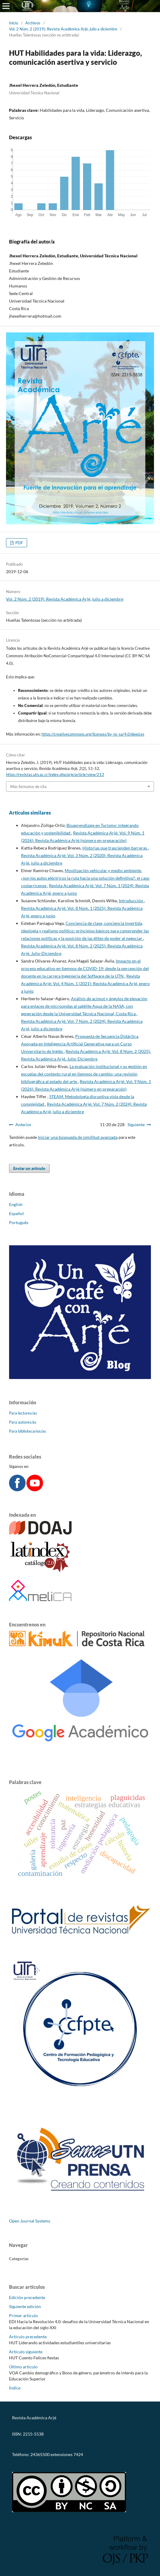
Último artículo (23, 2366)
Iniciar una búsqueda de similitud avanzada (78, 1137)
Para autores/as (22, 1422)
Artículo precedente (28, 2336)
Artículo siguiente (25, 2351)
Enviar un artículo (29, 1168)
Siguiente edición (25, 2306)
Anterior (23, 1124)
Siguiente (136, 1124)
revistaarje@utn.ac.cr (32, 2444)
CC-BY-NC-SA (25, 2464)
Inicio (13, 22)
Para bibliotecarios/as (27, 1431)
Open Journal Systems (29, 2220)
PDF (18, 542)
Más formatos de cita (28, 786)
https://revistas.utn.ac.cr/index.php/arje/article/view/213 (55, 774)
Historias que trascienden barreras (115, 847)
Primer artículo (23, 2315)
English (16, 1204)
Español (16, 1213)
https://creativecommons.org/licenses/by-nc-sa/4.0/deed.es (93, 734)
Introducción (131, 900)
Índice (14, 2387)
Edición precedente (27, 2297)
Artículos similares (30, 812)
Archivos (32, 22)
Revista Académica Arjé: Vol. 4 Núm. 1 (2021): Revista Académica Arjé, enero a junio (85, 983)
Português (18, 1222)
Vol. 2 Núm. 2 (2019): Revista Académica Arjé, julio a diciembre (63, 29)
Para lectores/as (23, 1413)
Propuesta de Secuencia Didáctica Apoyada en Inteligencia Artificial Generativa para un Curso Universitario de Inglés (79, 1044)
